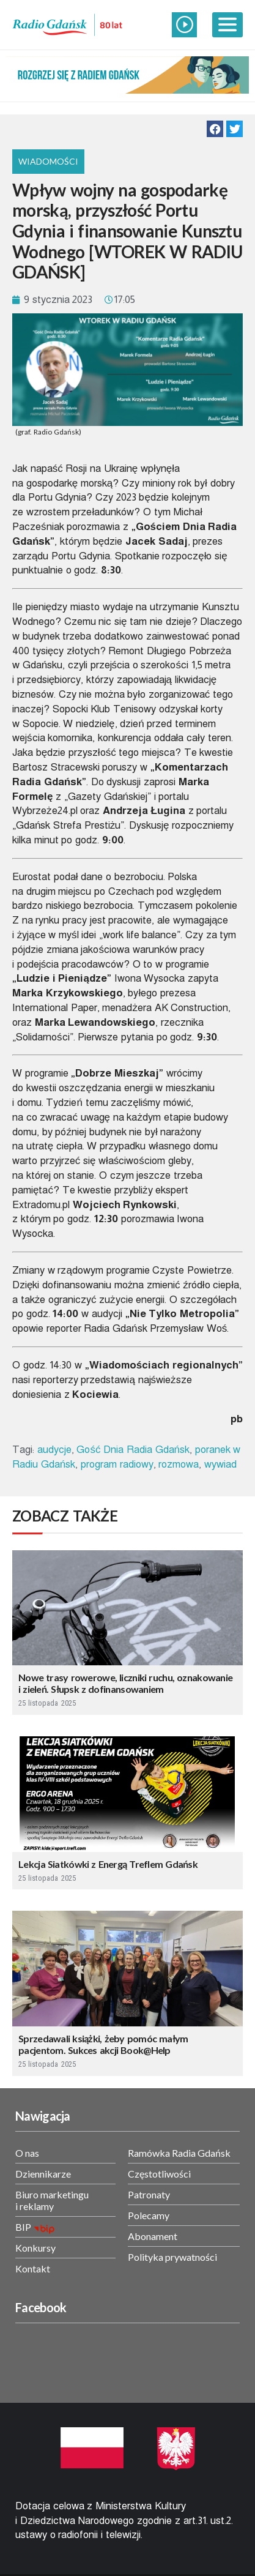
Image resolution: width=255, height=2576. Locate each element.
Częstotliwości (159, 2173)
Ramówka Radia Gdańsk (179, 2153)
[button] (215, 129)
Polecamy (148, 2215)
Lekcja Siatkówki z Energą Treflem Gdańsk (108, 1864)
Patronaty (149, 2194)
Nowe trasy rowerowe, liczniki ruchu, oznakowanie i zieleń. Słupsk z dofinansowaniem (125, 1683)
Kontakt (32, 2268)
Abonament (152, 2236)
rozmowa (178, 1464)
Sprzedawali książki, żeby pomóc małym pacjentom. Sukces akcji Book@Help (103, 2044)
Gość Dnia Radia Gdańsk (133, 1449)
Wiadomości (48, 161)
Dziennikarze (43, 2173)
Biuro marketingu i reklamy (52, 2200)
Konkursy (35, 2247)
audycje (54, 1449)
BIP (23, 2227)
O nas (27, 2153)
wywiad (220, 1464)
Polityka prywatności (172, 2257)
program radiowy (117, 1464)
